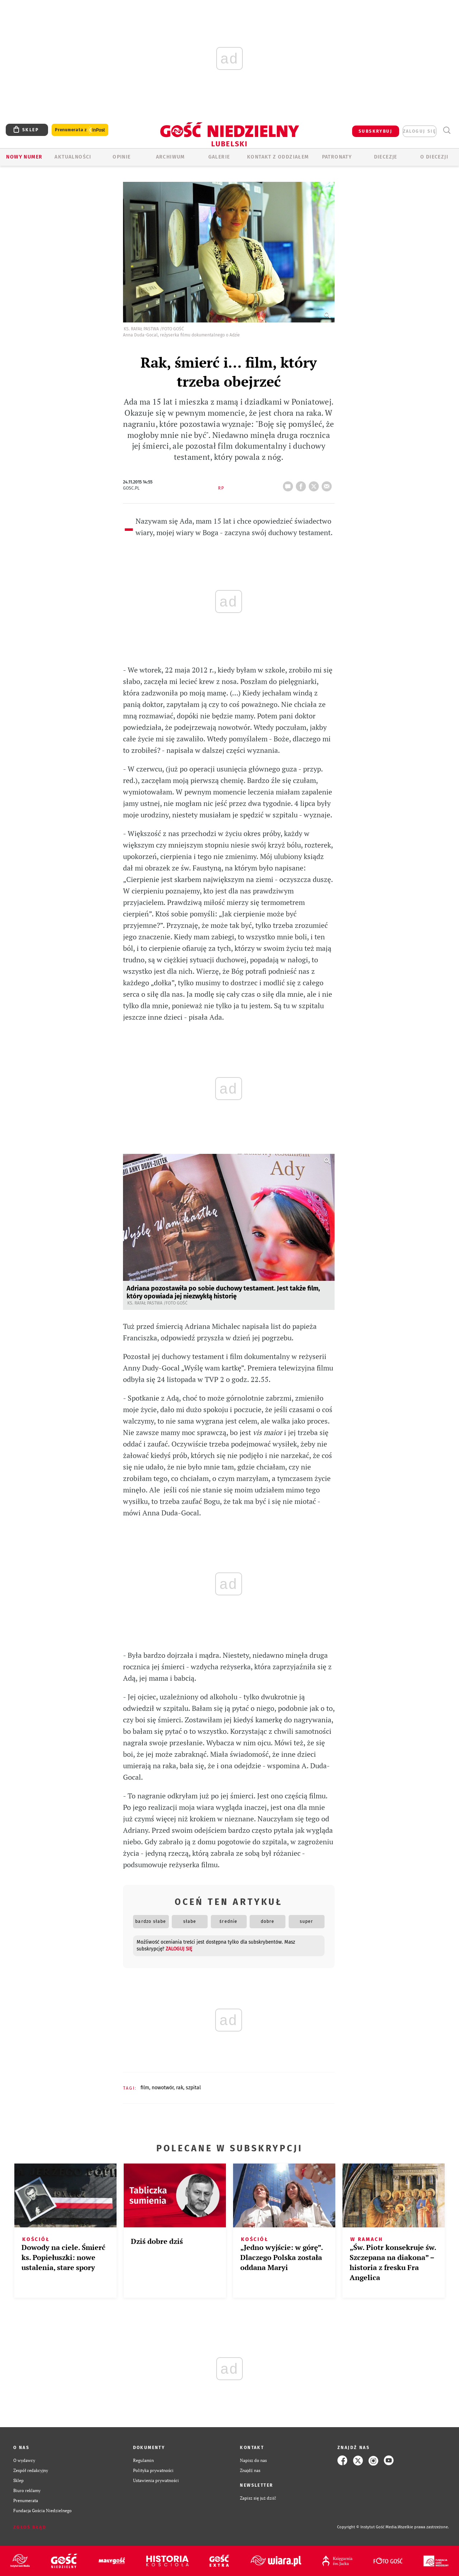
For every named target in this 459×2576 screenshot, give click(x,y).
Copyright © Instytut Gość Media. (367, 2527)
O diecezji (434, 157)
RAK (179, 2088)
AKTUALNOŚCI (73, 157)
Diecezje (385, 157)
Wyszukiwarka (446, 130)
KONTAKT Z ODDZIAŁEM (278, 157)
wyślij (328, 484)
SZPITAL (193, 2088)
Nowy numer (24, 157)
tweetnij (315, 484)
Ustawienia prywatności (156, 2480)
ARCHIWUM (170, 157)
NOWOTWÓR (163, 2088)
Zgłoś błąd (29, 2527)
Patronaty (337, 157)
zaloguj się (419, 131)
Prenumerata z (80, 130)
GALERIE (219, 157)
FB (302, 484)
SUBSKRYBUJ (375, 131)
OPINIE (122, 157)
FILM (145, 2088)
